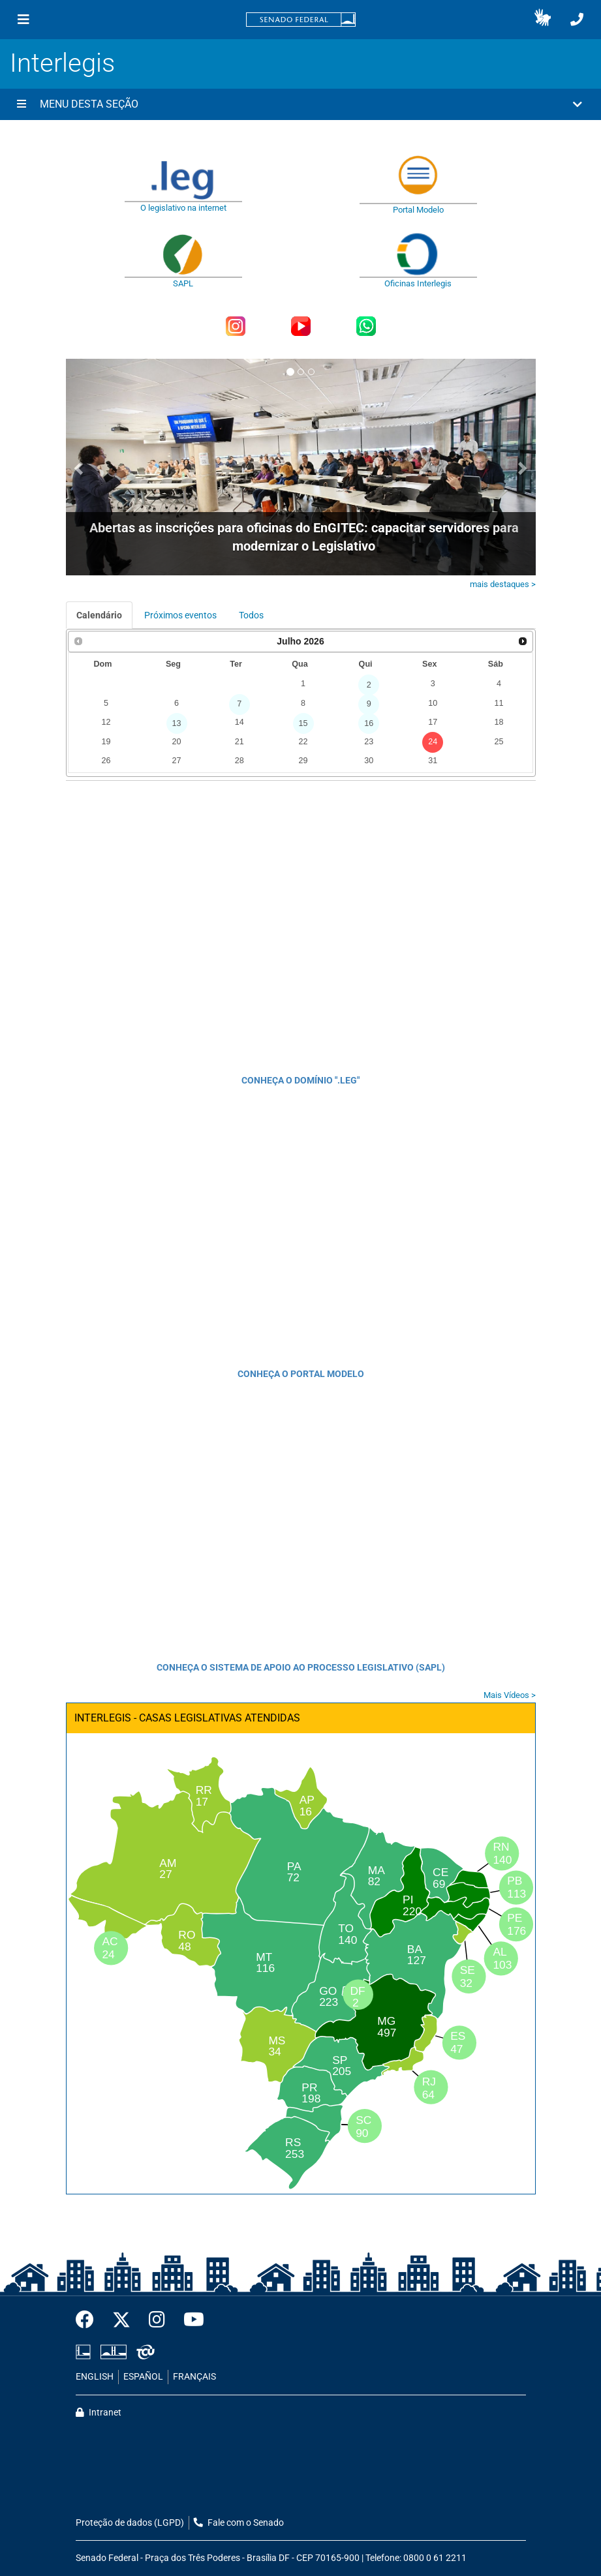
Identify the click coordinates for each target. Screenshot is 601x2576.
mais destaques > (503, 584)
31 (432, 760)
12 (106, 722)
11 (498, 703)
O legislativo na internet (183, 208)
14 (239, 722)
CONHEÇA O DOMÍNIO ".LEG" (300, 1080)
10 (432, 703)
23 (368, 741)
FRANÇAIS (194, 2376)
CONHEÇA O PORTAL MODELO (301, 1374)
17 (432, 722)
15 (303, 723)
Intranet (98, 2412)
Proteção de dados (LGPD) (130, 2522)
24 (432, 741)
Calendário (99, 615)
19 (106, 741)
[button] (542, 19)
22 (303, 741)
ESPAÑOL (143, 2376)
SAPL (183, 283)
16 (368, 723)
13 (176, 723)
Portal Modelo (418, 210)
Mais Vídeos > (510, 1695)
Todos (251, 615)
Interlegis (62, 63)
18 (498, 722)
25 (498, 741)
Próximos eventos (180, 615)
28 (239, 760)
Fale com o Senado (239, 2522)
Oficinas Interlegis (418, 283)
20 (176, 741)
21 (239, 741)
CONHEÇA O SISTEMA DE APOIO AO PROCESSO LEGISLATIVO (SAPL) (301, 1667)
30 (368, 760)
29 (303, 760)
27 (176, 760)
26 (106, 760)
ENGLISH (95, 2376)
